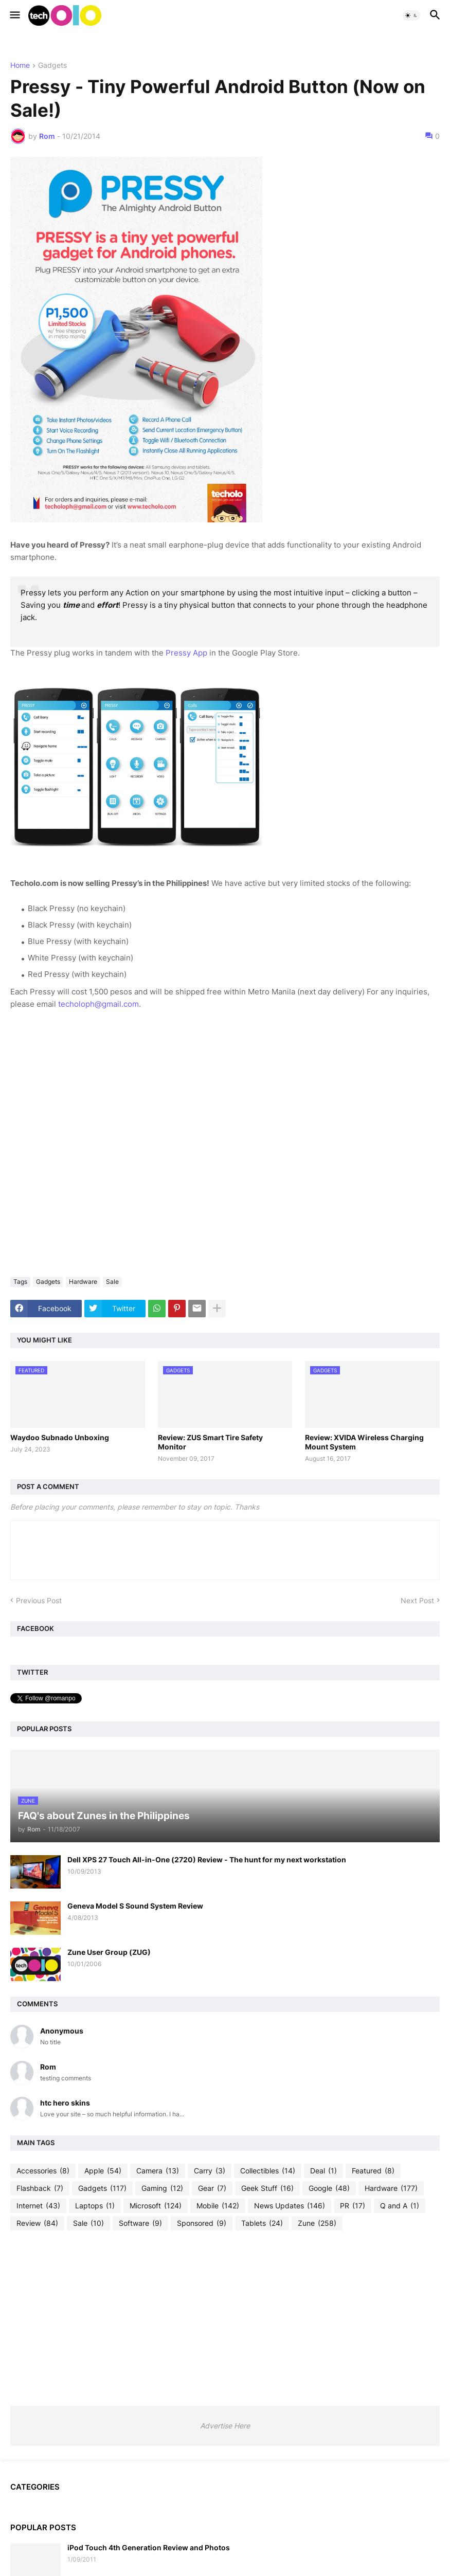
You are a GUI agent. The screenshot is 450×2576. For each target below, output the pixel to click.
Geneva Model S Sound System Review (135, 1905)
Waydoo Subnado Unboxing (59, 1437)
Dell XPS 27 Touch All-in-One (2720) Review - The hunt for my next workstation (206, 1859)
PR (352, 2206)
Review (37, 2223)
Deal (323, 2171)
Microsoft (156, 2206)
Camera (157, 2171)
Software (140, 2223)
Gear (212, 2188)
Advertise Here (225, 2425)
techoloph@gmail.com (98, 1004)
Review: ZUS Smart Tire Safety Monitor (210, 1442)
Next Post (417, 1600)
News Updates (289, 2206)
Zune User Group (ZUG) (109, 1952)
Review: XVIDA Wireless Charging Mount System (364, 1442)
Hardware (83, 1281)
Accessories (42, 2171)
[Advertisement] (225, 2318)
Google (329, 2188)
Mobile (217, 2206)
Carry (209, 2171)
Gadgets (52, 65)
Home (20, 65)
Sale (112, 1281)
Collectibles (267, 2171)
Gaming (162, 2188)
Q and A (399, 2206)
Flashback (39, 2188)
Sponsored (201, 2223)
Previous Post (39, 1600)
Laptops (95, 2206)
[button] (14, 15)
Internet (38, 2206)
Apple (102, 2171)
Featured (373, 2171)
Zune (317, 2223)
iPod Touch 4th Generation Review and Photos (148, 2547)
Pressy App (186, 653)
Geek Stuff (267, 2188)
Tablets (262, 2223)
